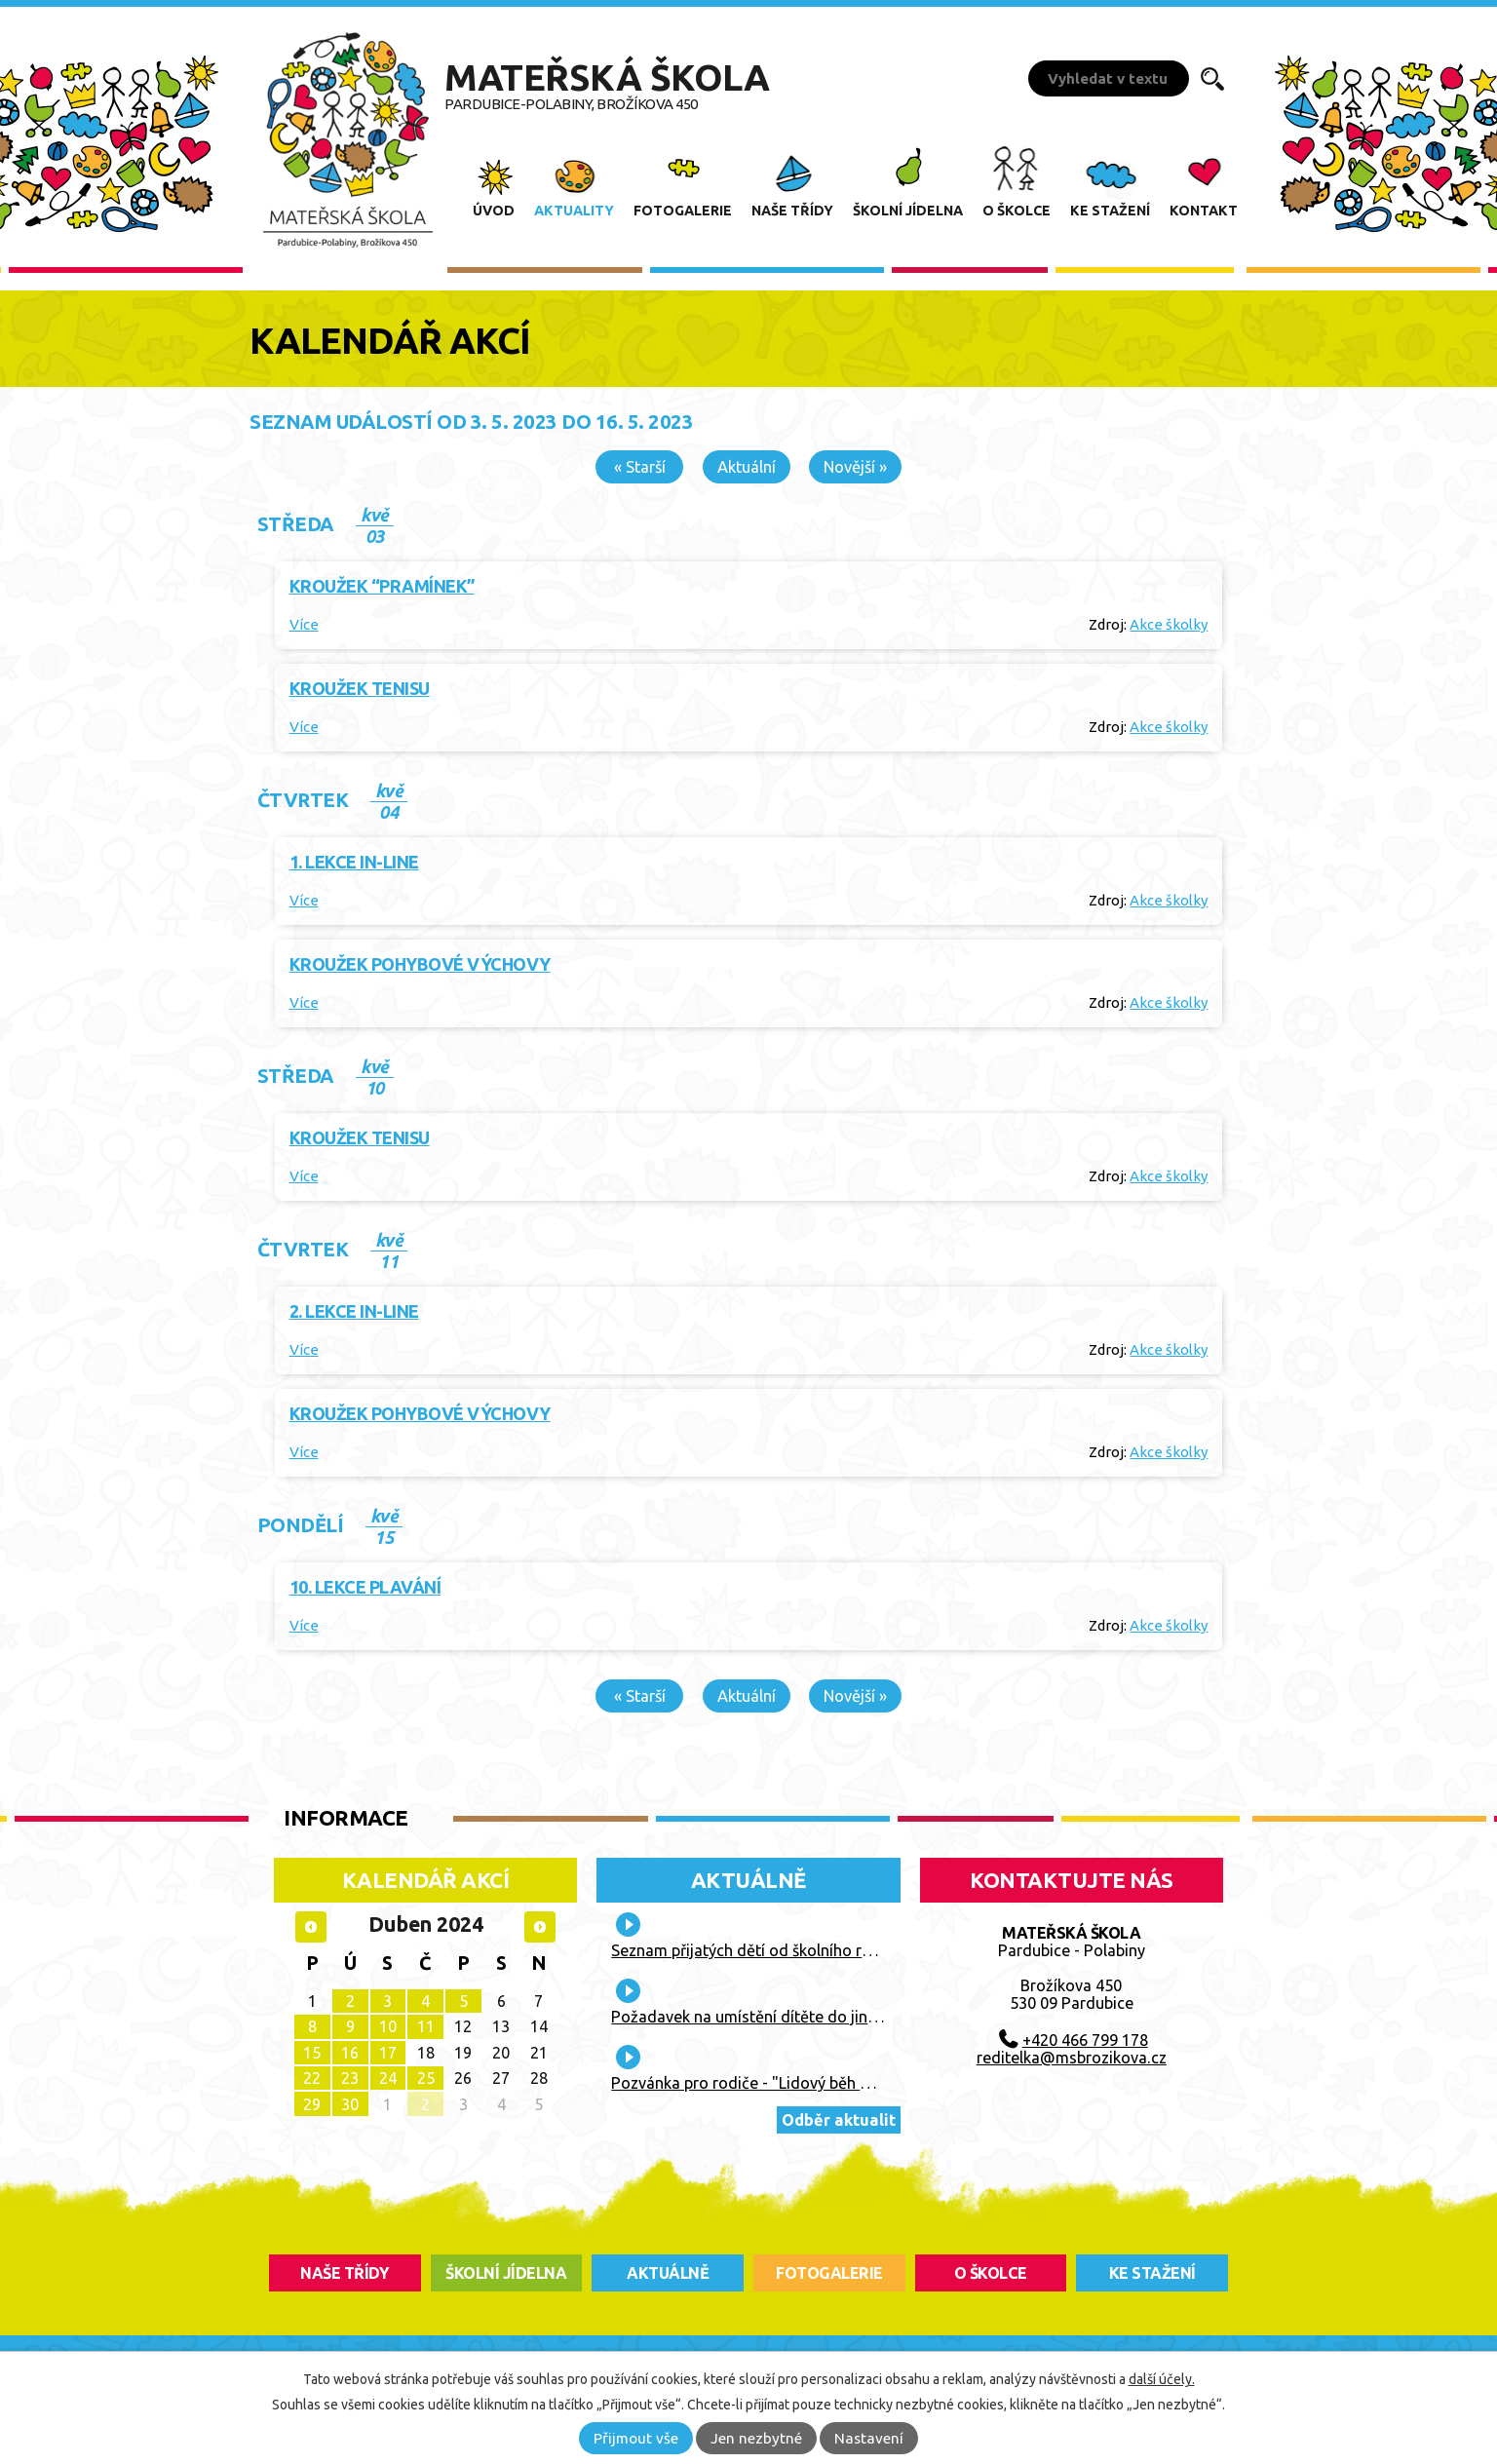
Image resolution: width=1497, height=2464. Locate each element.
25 (426, 2078)
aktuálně (668, 2273)
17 (388, 2052)
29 (312, 2104)
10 (388, 2026)
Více (304, 624)
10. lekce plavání (365, 1587)
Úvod (494, 210)
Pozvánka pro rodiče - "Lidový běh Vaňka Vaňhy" (785, 2083)
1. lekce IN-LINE (354, 861)
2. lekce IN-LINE (354, 1311)
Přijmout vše (636, 2438)
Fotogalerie (682, 210)
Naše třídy (792, 210)
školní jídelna (505, 2273)
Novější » (855, 467)
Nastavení (868, 2438)
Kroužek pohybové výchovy (420, 964)
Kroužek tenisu (359, 688)
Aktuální (746, 467)
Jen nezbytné (756, 2438)
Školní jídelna (908, 210)
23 (350, 2078)
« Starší (640, 467)
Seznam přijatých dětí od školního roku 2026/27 (780, 1950)
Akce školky (1169, 624)
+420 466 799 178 (1085, 2040)
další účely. (1162, 2379)
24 (388, 2078)
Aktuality (574, 210)
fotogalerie (829, 2273)
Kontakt (1204, 210)
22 (312, 2078)
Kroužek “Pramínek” (382, 586)
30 (350, 2104)
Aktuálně (748, 1879)
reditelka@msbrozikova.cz (1072, 2057)
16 (350, 2052)
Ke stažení (1110, 210)
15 (312, 2052)
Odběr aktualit (839, 2120)
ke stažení (1152, 2273)
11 (426, 2026)
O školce (1016, 210)
